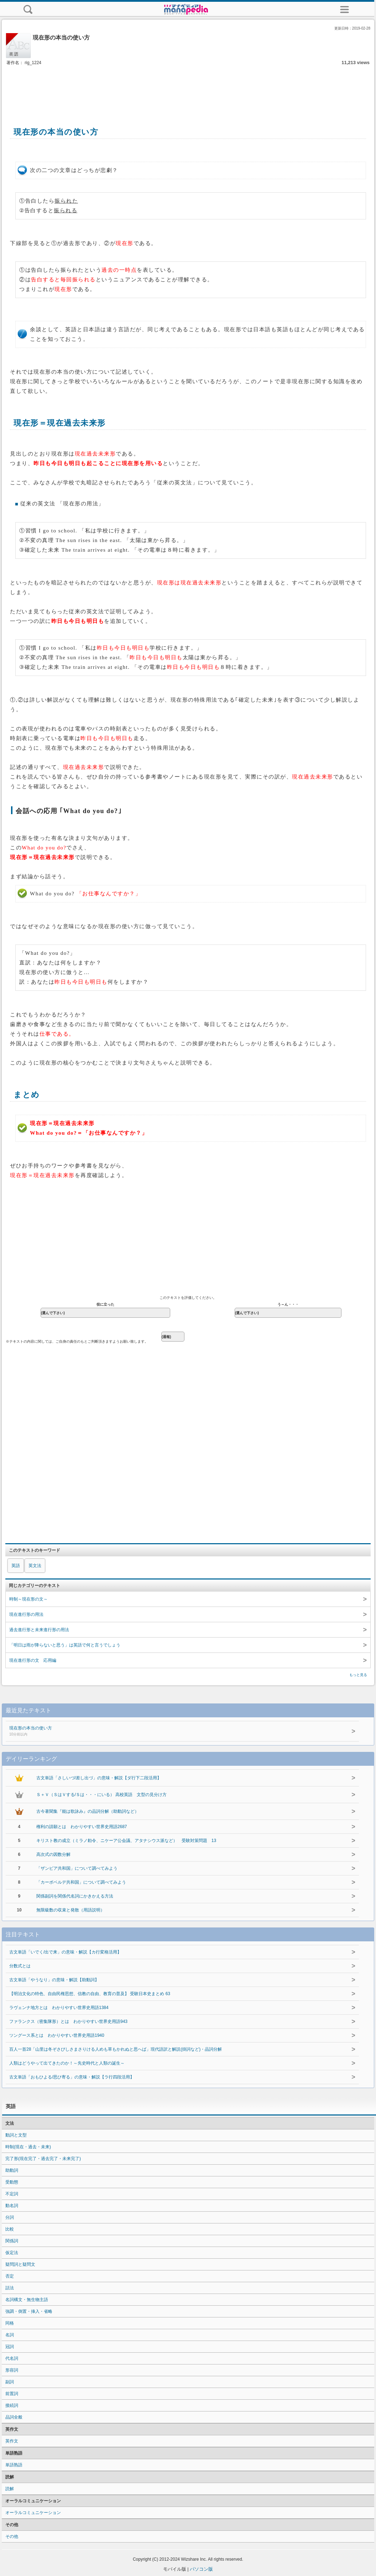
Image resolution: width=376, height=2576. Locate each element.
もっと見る (358, 1675)
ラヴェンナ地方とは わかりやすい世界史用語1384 (59, 2007)
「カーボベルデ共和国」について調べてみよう (81, 1882)
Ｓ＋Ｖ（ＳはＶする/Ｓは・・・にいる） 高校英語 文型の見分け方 (101, 1794)
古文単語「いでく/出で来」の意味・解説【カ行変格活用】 (65, 1952)
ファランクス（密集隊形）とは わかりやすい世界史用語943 (68, 2021)
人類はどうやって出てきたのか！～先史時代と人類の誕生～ (67, 2063)
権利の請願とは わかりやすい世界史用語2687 (81, 1826)
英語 (15, 1565)
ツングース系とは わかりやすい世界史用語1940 (56, 2035)
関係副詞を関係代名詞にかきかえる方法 (74, 1896)
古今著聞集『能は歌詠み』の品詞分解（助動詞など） (87, 1811)
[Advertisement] (188, 88)
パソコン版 (201, 2569)
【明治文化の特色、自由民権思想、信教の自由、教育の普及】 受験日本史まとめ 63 (89, 1993)
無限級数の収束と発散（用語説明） (70, 1910)
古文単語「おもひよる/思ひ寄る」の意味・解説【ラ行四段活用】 (71, 2077)
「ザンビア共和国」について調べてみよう (77, 1868)
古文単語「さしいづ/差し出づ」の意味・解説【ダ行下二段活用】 (98, 1777)
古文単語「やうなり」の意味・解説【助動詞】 (54, 1979)
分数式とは (20, 1965)
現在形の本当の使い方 (150, 1732)
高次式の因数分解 (53, 1854)
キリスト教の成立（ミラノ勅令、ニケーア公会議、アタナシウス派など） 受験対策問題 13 (126, 1840)
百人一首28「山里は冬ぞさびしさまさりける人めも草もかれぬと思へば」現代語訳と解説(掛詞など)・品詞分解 (115, 2049)
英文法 (34, 1565)
